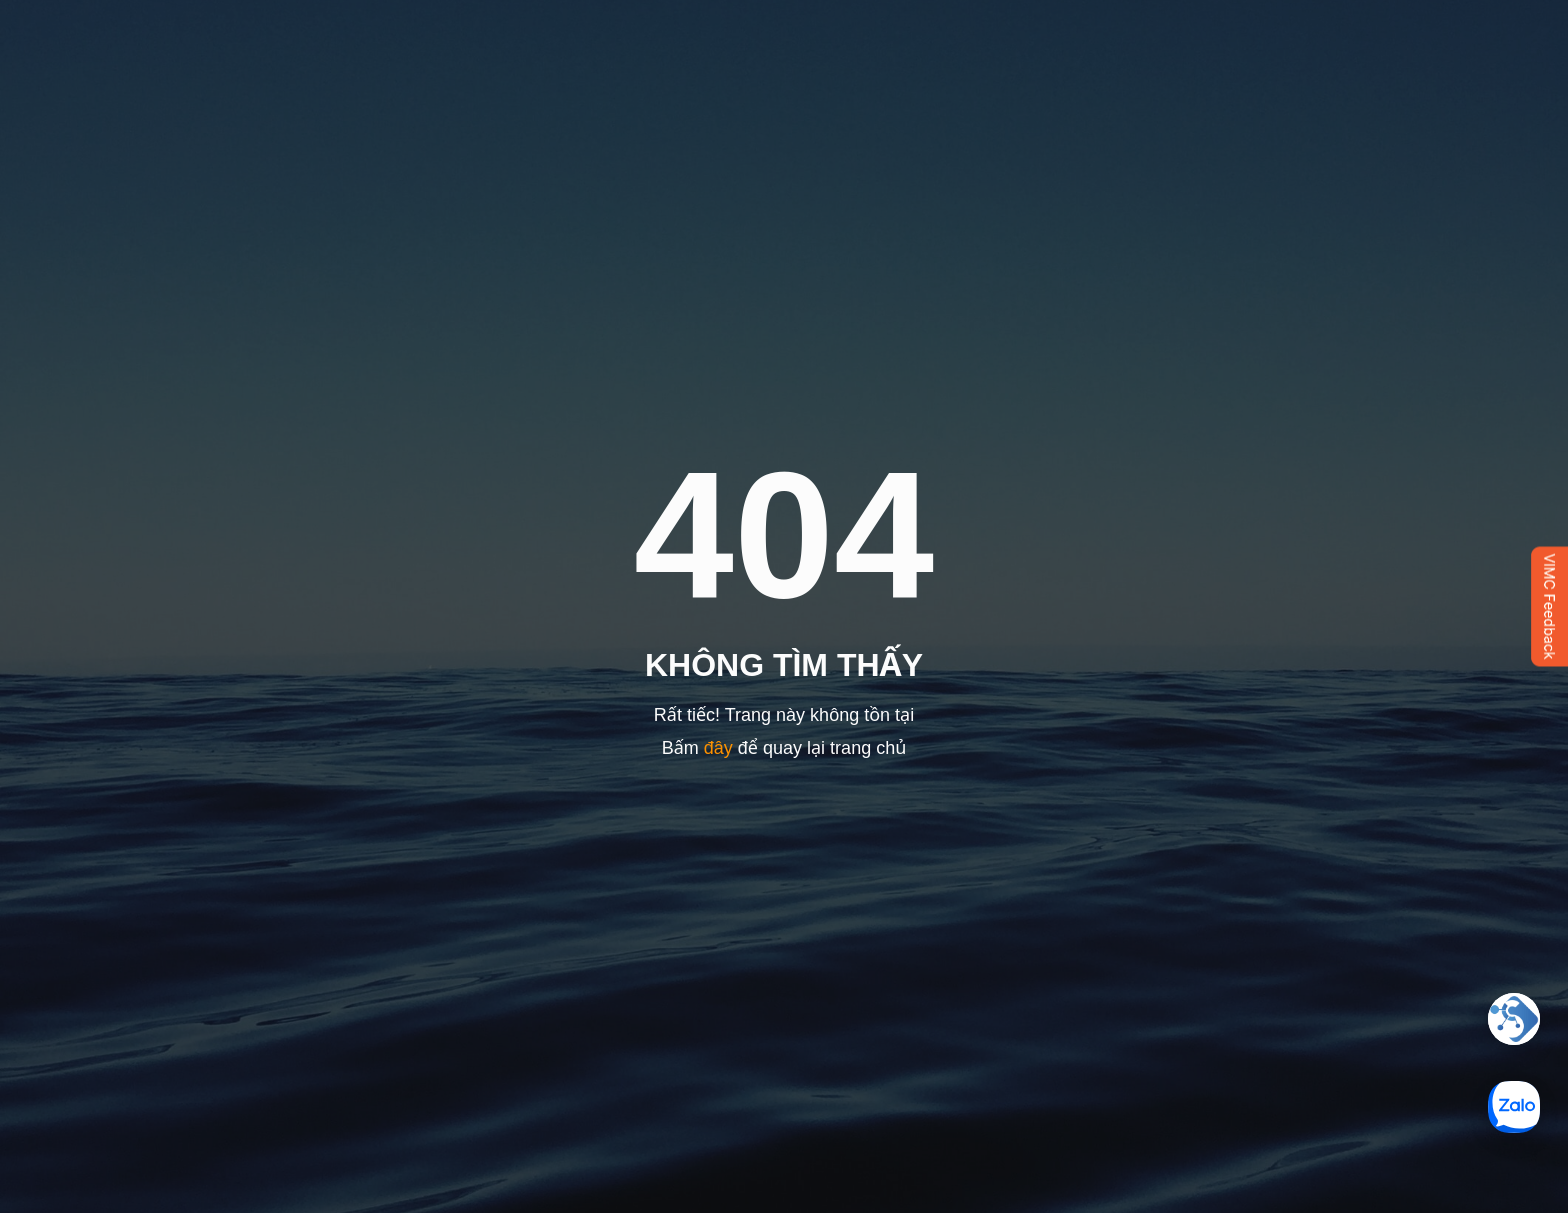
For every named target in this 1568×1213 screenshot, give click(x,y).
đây (718, 748)
